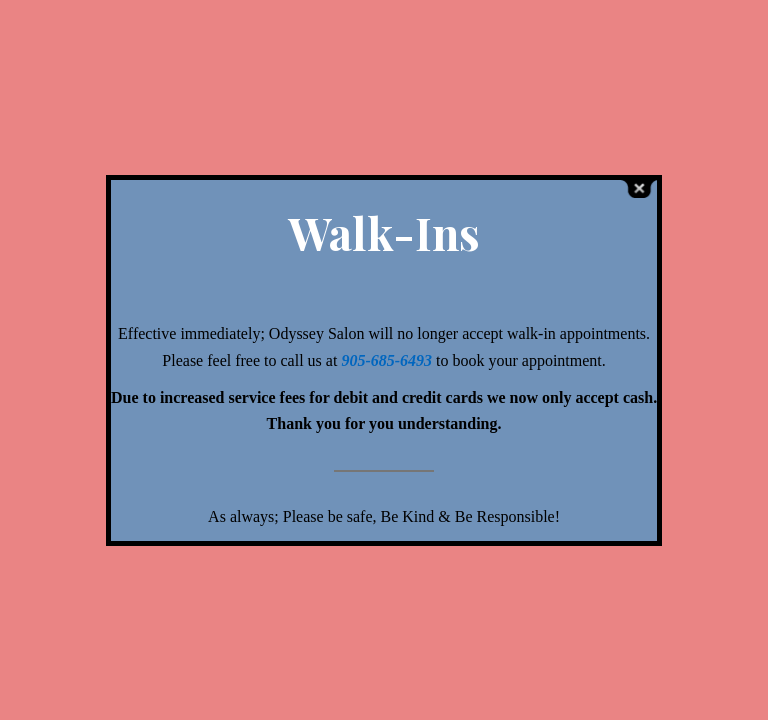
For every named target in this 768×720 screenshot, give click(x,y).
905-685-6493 (388, 360)
